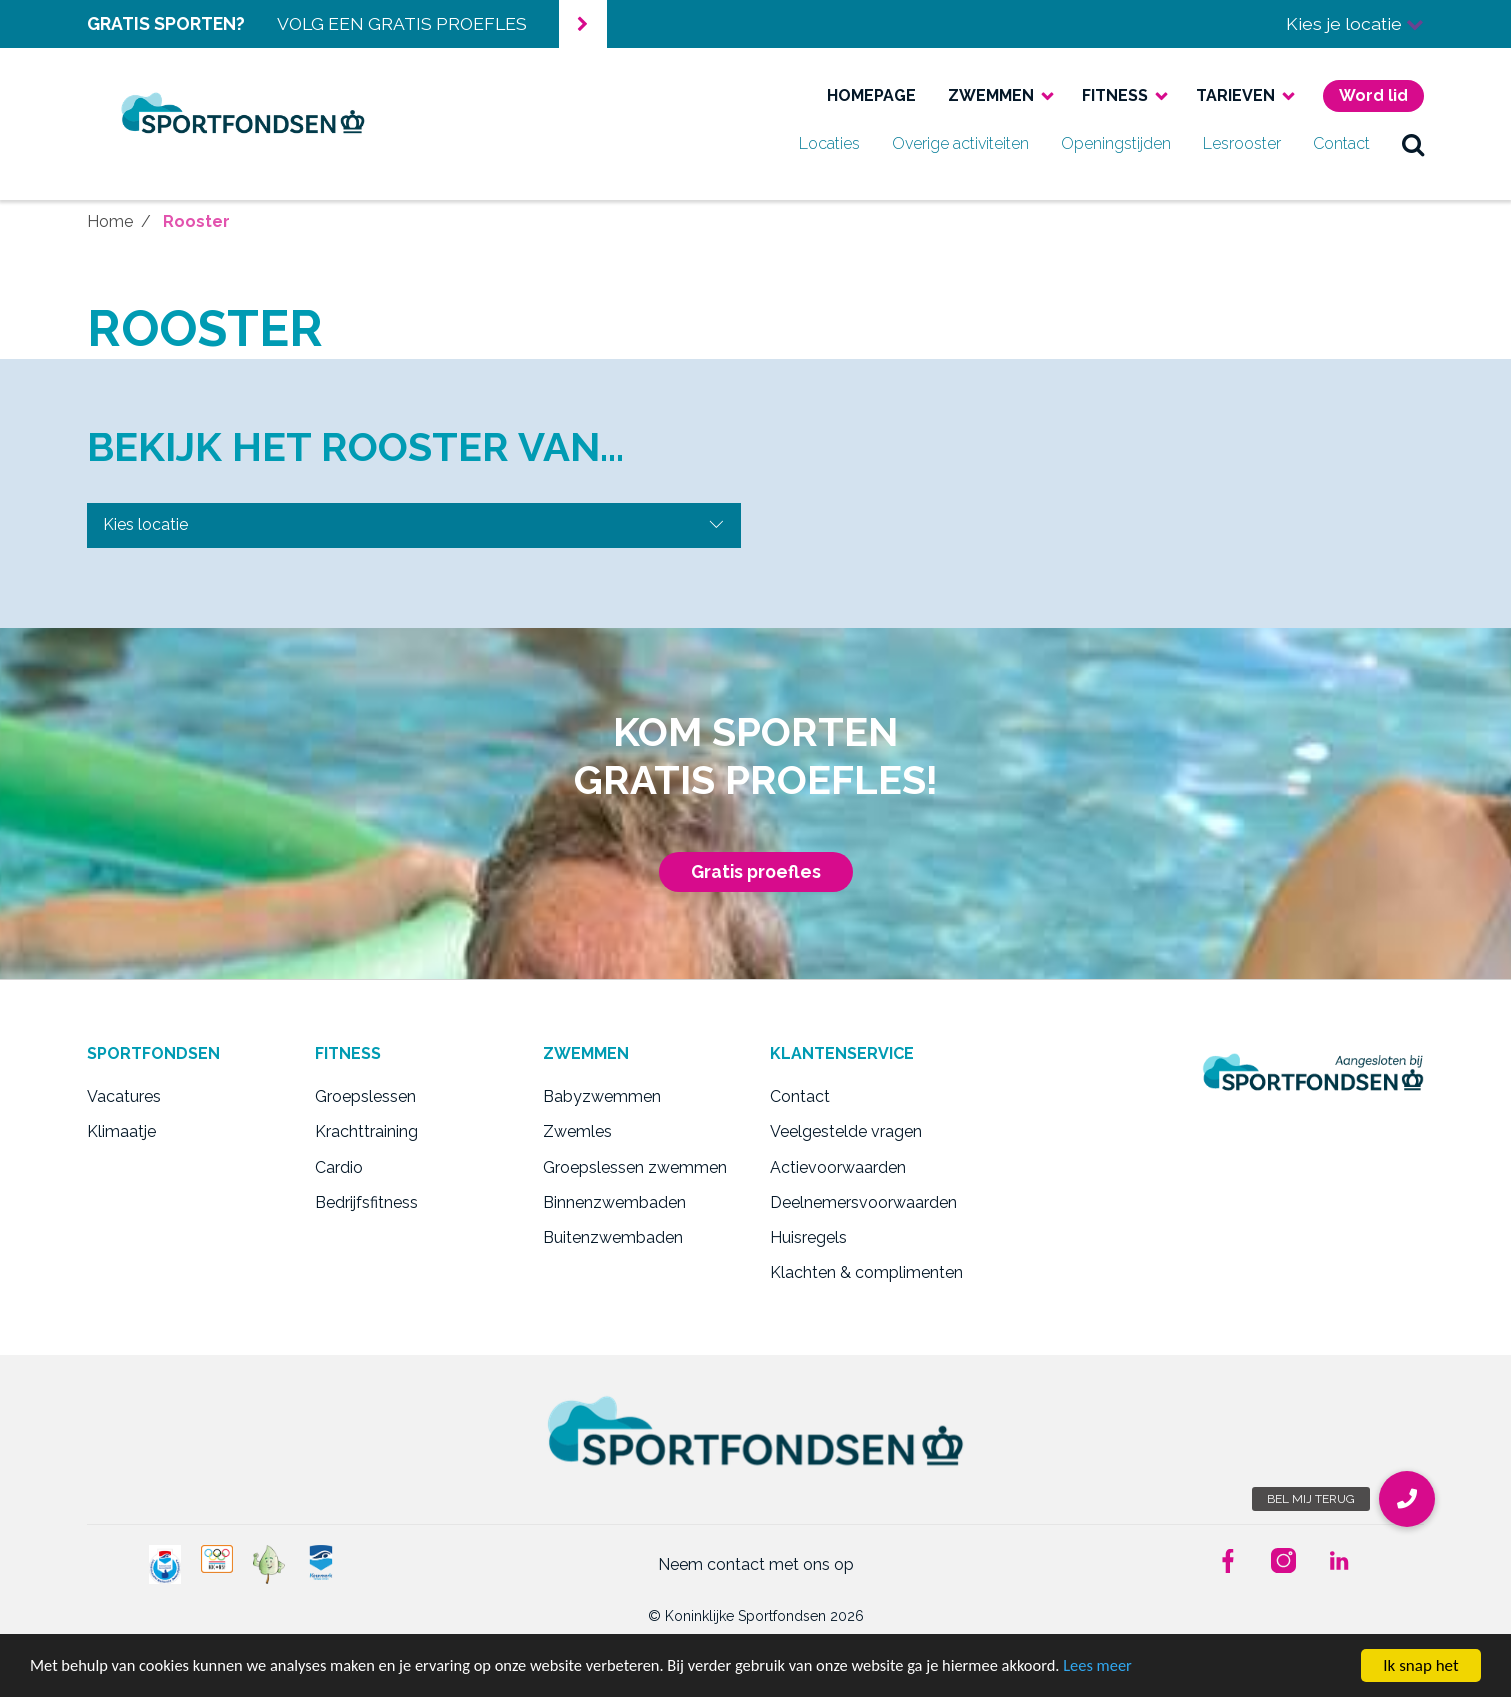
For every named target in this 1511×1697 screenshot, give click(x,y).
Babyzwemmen (602, 1096)
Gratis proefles (756, 871)
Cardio (339, 1167)
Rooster (196, 221)
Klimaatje (121, 1131)
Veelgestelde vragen (846, 1131)
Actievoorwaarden (838, 1167)
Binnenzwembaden (614, 1202)
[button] (1407, 1499)
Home (110, 221)
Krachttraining (366, 1131)
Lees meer (1134, 1666)
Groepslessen (365, 1096)
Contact (1341, 143)
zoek (1413, 144)
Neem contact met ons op (756, 1564)
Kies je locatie (1355, 23)
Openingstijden (1116, 143)
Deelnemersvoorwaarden (863, 1202)
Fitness (1115, 95)
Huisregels (808, 1237)
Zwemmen (991, 95)
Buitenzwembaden (613, 1237)
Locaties (829, 143)
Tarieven (1235, 95)
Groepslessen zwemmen (635, 1167)
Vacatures (124, 1096)
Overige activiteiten (960, 143)
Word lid (1373, 95)
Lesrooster (1242, 143)
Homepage (871, 95)
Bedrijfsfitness (366, 1202)
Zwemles (577, 1131)
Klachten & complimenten (866, 1272)
